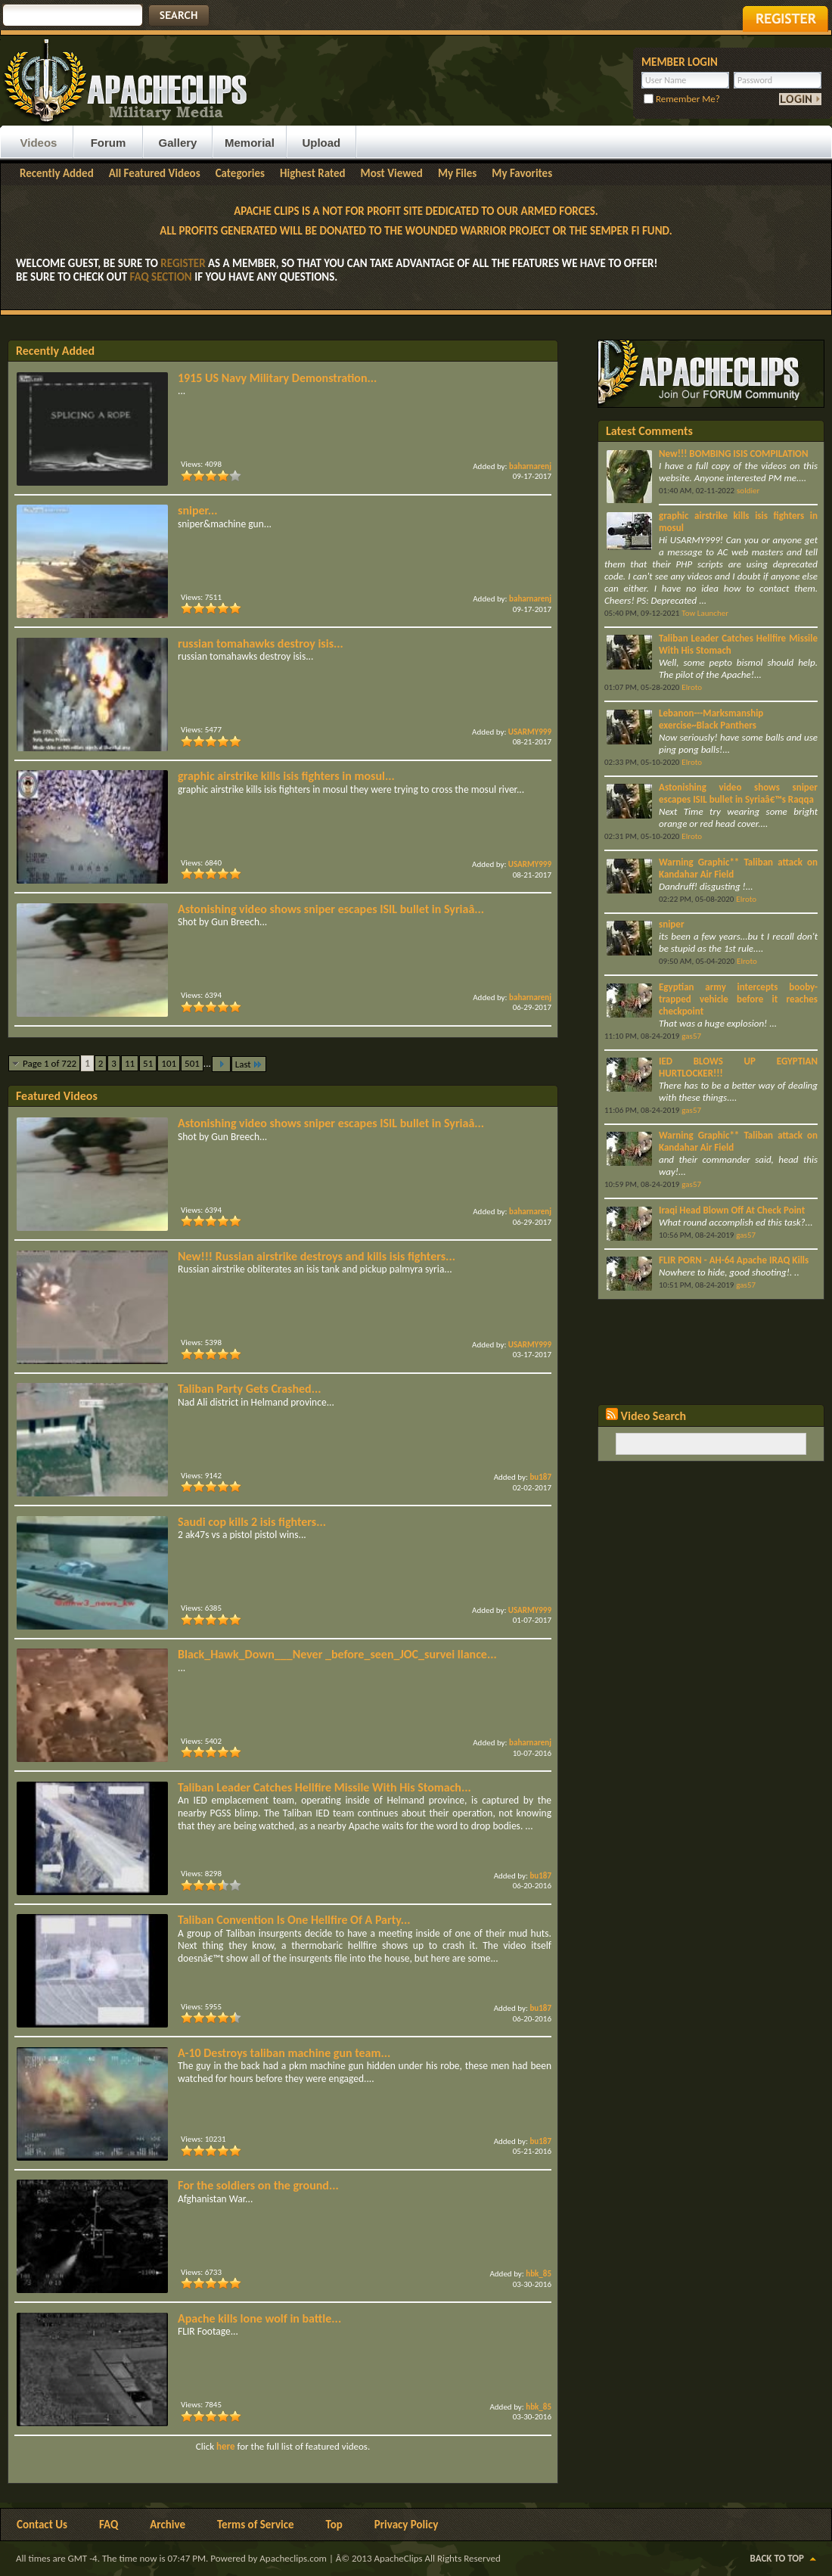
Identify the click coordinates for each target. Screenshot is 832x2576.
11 (130, 1063)
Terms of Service (255, 2524)
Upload (321, 142)
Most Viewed (392, 173)
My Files (457, 173)
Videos (38, 142)
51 (148, 1063)
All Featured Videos (154, 173)
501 (192, 1063)
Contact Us (42, 2524)
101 (168, 1063)
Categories (240, 173)
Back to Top (777, 2558)
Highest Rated (313, 173)
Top (334, 2524)
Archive (167, 2524)
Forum (108, 142)
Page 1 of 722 (49, 1063)
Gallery (178, 142)
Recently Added (57, 173)
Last (248, 1064)
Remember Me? (682, 98)
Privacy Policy (406, 2524)
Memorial (250, 142)
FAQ (108, 2524)
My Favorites (522, 173)
